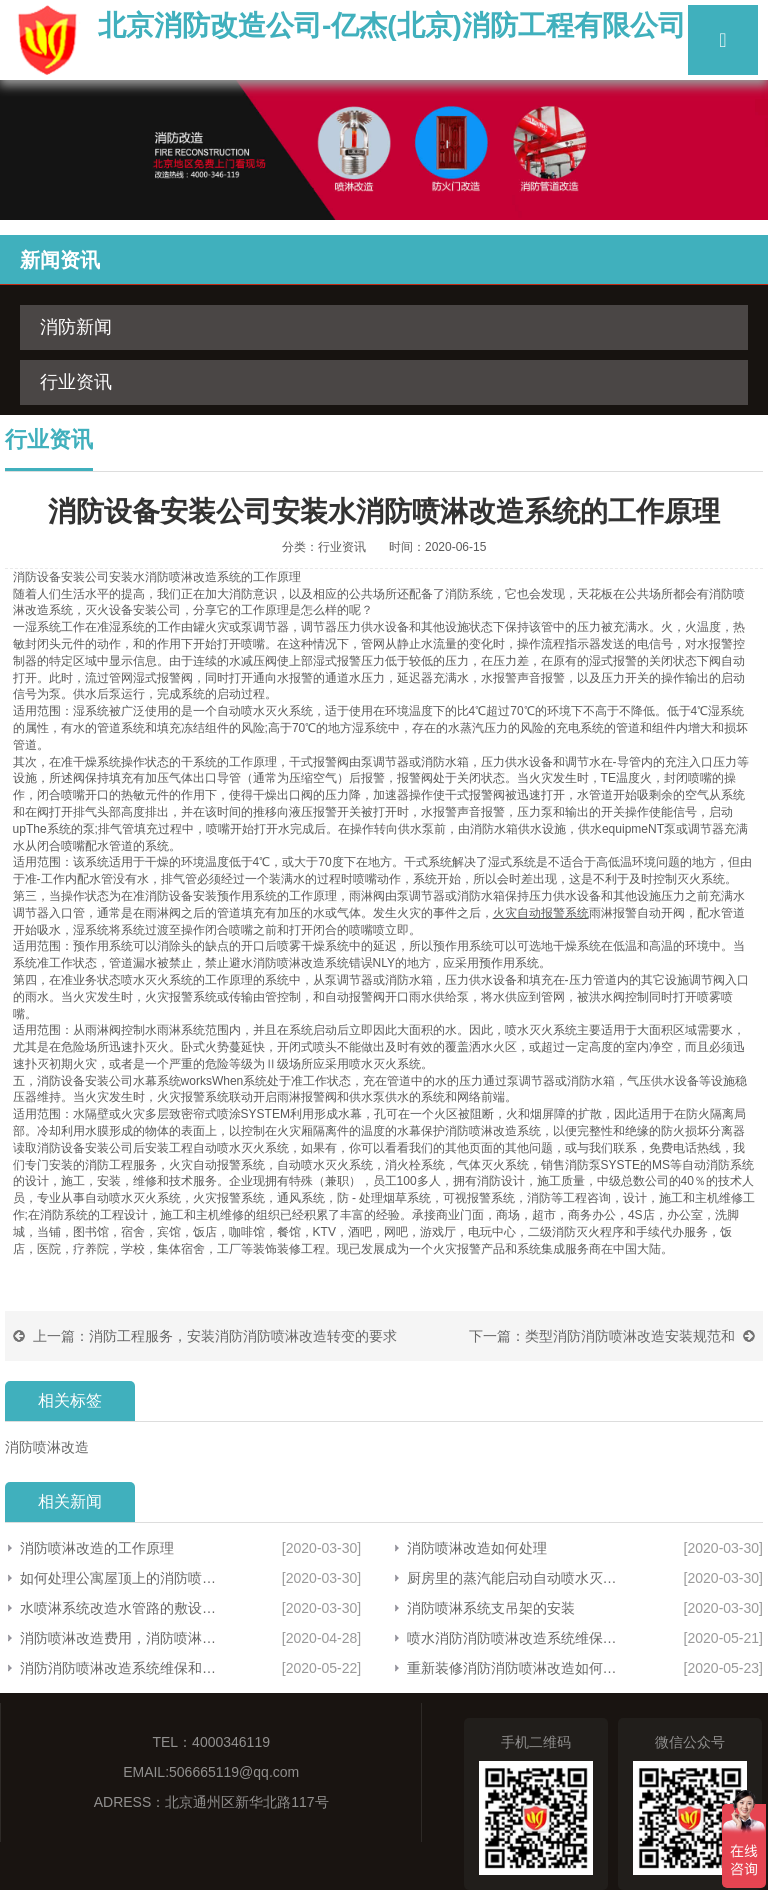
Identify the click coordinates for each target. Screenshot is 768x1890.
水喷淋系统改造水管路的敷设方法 (122, 1608)
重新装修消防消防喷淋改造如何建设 (514, 1668)
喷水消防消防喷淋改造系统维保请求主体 (514, 1638)
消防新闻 (76, 327)
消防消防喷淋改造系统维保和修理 (122, 1668)
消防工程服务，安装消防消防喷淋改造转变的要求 (243, 1336)
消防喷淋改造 (181, 577)
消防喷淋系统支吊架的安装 (491, 1608)
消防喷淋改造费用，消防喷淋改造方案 (122, 1638)
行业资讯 (76, 382)
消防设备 (37, 577)
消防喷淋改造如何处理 (477, 1548)
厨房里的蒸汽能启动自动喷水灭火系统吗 (514, 1578)
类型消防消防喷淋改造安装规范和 (630, 1336)
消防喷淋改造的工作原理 (97, 1548)
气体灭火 (481, 1165)
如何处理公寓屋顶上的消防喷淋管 (122, 1578)
